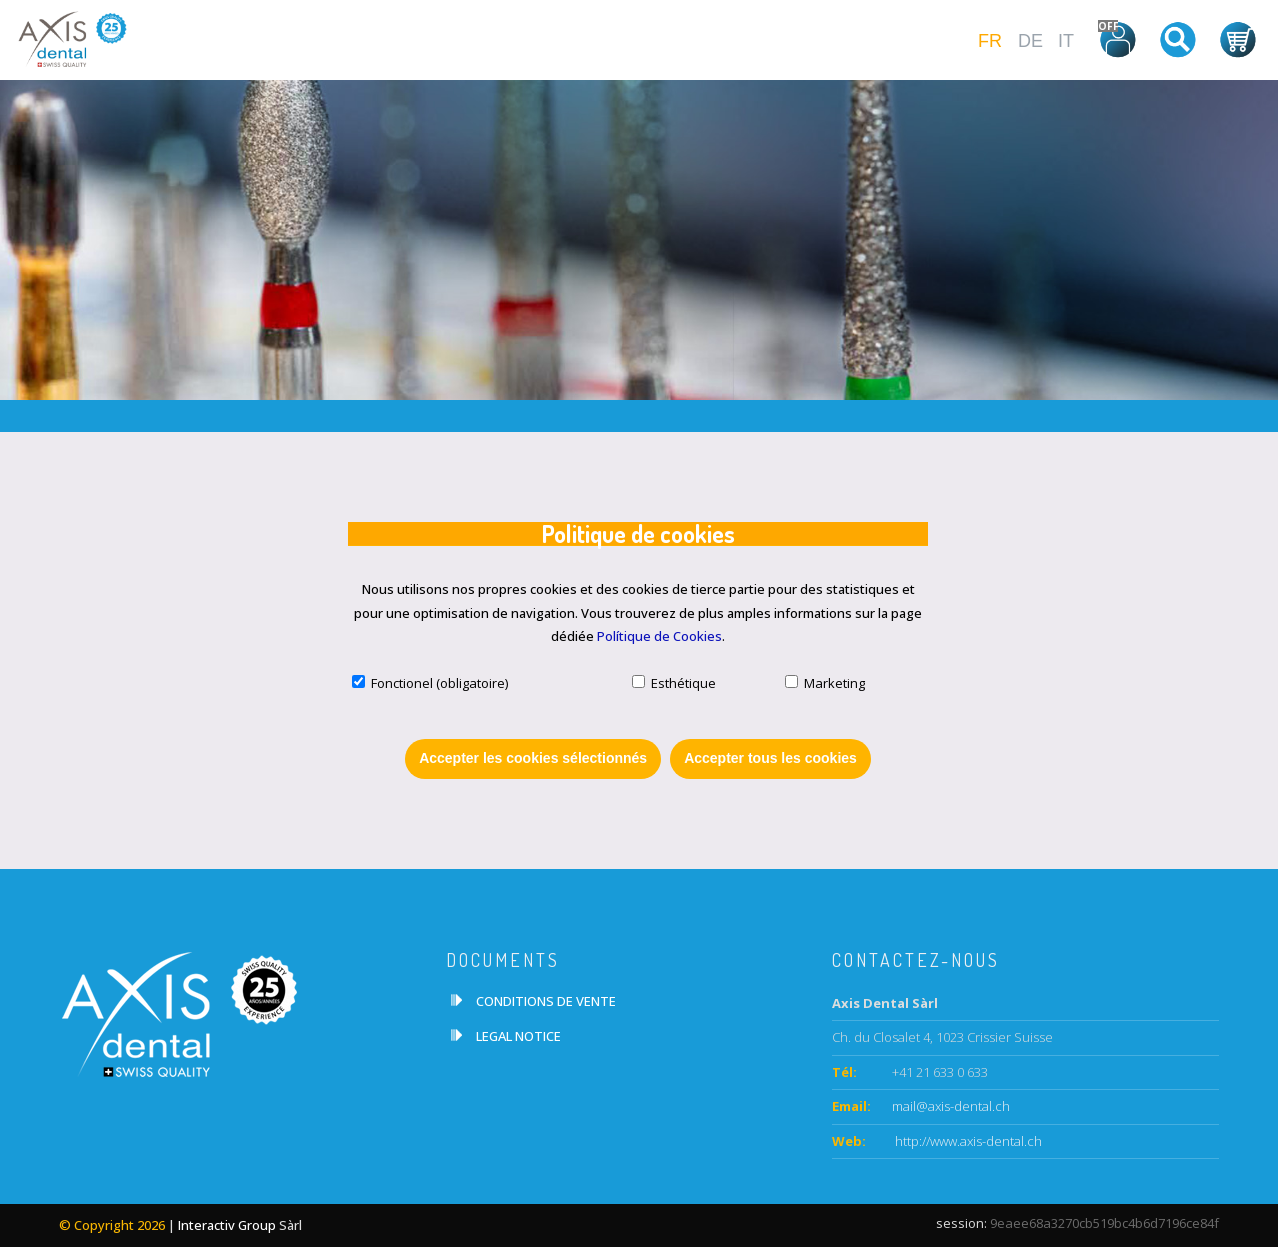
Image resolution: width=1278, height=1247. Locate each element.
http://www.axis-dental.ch (967, 1141)
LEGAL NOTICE (518, 1036)
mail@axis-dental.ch (951, 1106)
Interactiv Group (227, 1225)
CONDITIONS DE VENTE (546, 1001)
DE (1030, 41)
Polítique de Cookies (659, 636)
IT (1066, 41)
